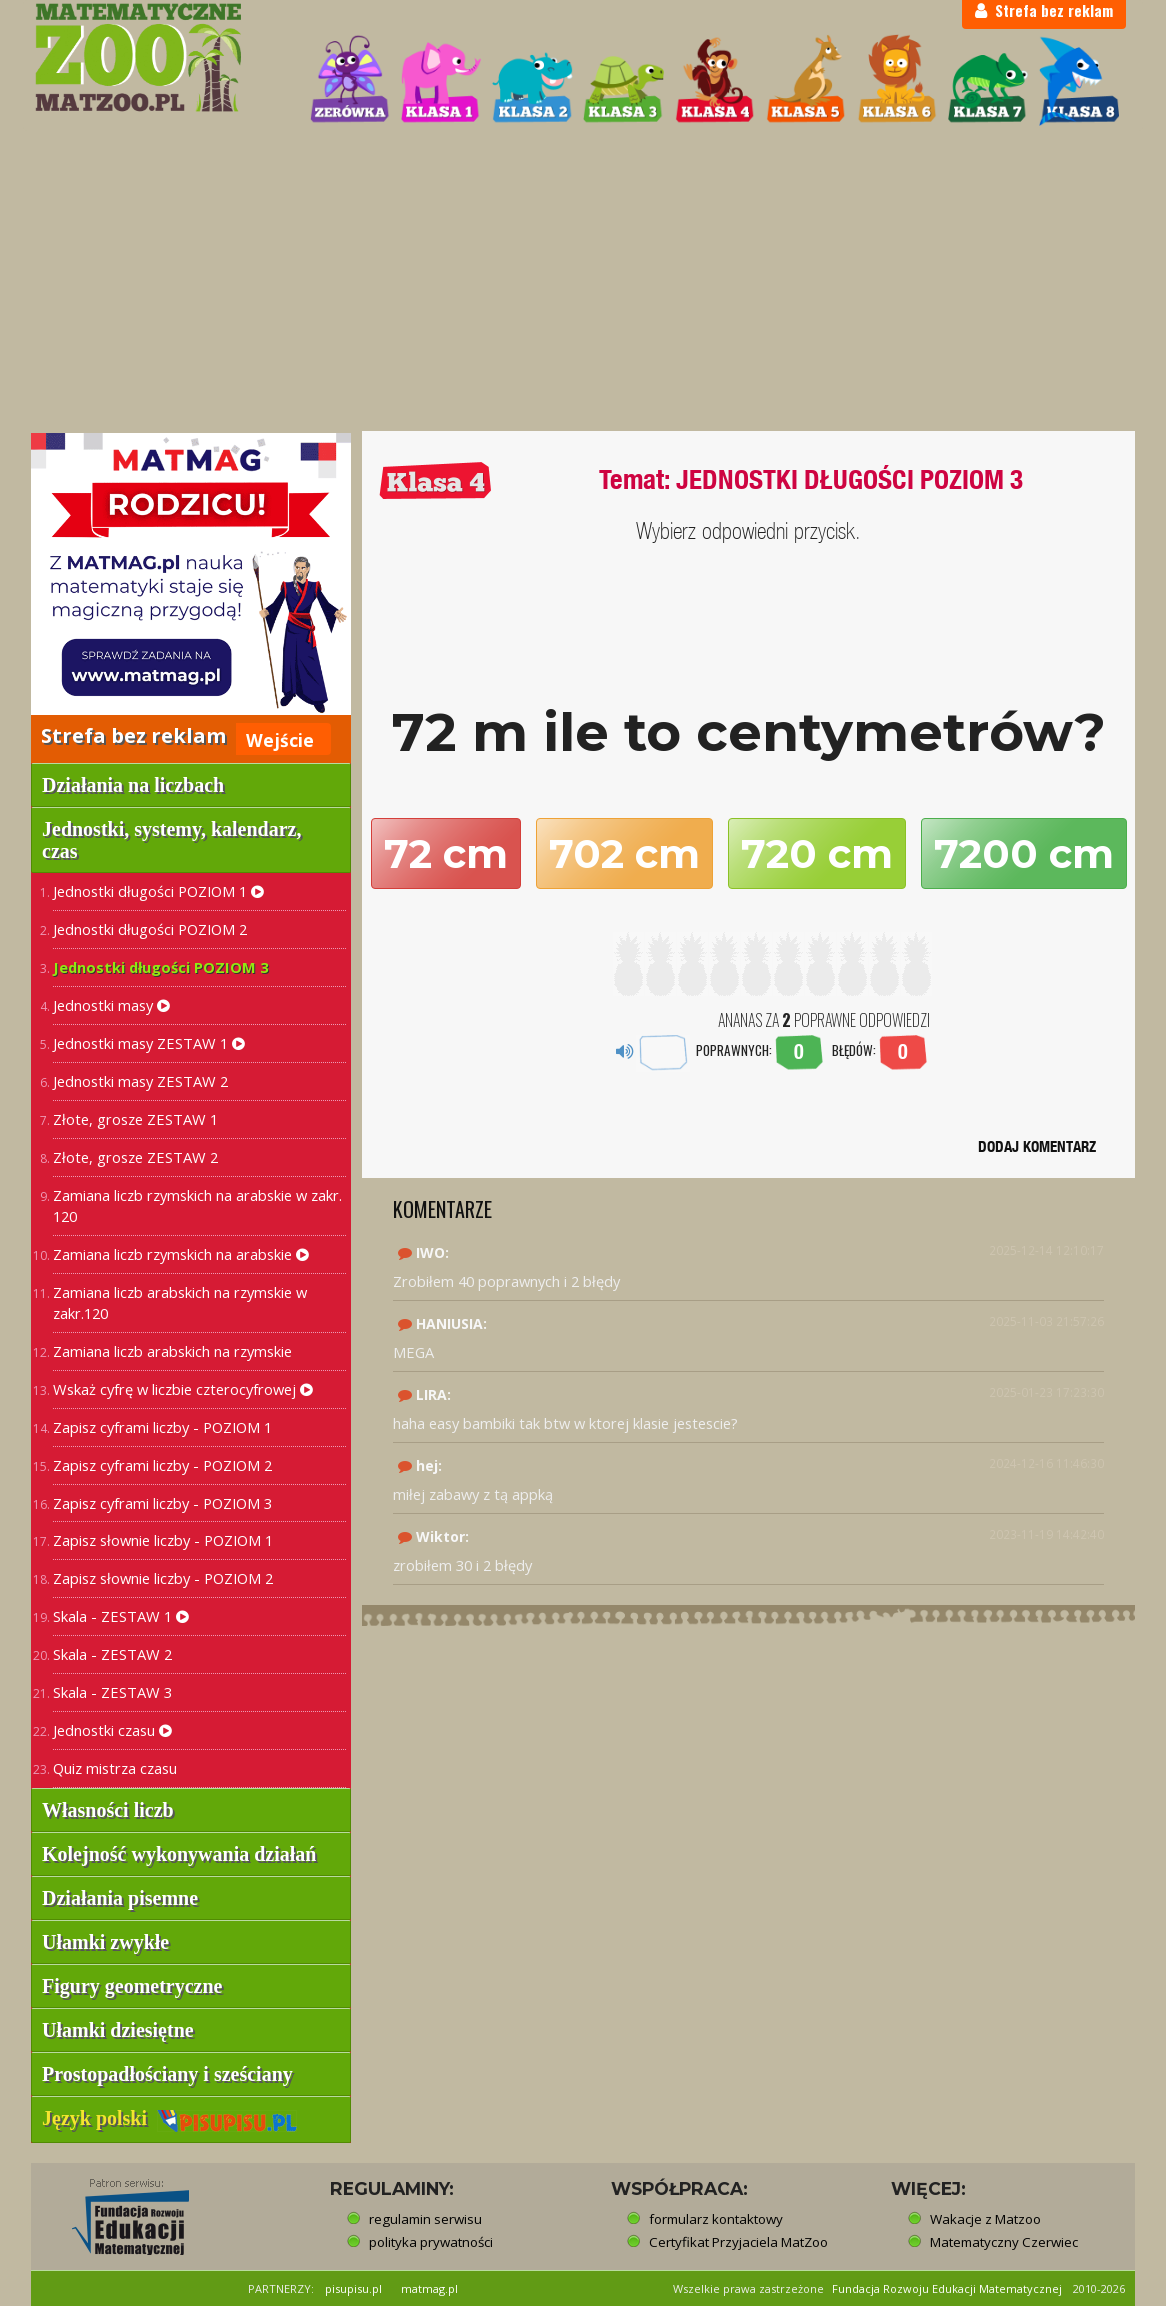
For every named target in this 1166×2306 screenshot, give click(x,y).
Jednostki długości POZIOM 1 (158, 891)
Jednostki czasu (112, 1730)
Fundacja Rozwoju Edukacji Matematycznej (947, 2288)
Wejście (280, 740)
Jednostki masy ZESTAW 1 (149, 1043)
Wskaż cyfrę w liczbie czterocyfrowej (183, 1389)
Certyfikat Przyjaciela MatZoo (738, 2242)
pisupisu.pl (353, 2288)
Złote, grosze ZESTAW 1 (135, 1119)
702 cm (624, 853)
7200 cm (1024, 853)
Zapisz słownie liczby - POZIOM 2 (163, 1578)
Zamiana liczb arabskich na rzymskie (172, 1351)
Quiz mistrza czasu (115, 1768)
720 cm (817, 853)
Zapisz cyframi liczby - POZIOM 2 (162, 1465)
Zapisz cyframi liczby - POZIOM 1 (162, 1427)
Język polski (169, 2118)
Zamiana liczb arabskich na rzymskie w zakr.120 (180, 1302)
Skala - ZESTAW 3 (112, 1692)
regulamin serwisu (425, 2219)
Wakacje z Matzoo (985, 2219)
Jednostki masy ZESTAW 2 (140, 1081)
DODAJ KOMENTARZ (1037, 1146)
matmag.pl (429, 2288)
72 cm (446, 853)
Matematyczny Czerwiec (1004, 2242)
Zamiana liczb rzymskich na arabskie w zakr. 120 (197, 1205)
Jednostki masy (111, 1005)
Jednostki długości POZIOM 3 (160, 967)
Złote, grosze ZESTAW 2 (135, 1157)
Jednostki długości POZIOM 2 (150, 929)
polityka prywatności (431, 2242)
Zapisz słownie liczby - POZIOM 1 (163, 1540)
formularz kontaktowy (716, 2219)
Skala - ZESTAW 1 (121, 1616)
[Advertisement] (583, 281)
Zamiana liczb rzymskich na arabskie (181, 1254)
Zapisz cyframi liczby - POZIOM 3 (162, 1503)
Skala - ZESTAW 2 (112, 1654)
